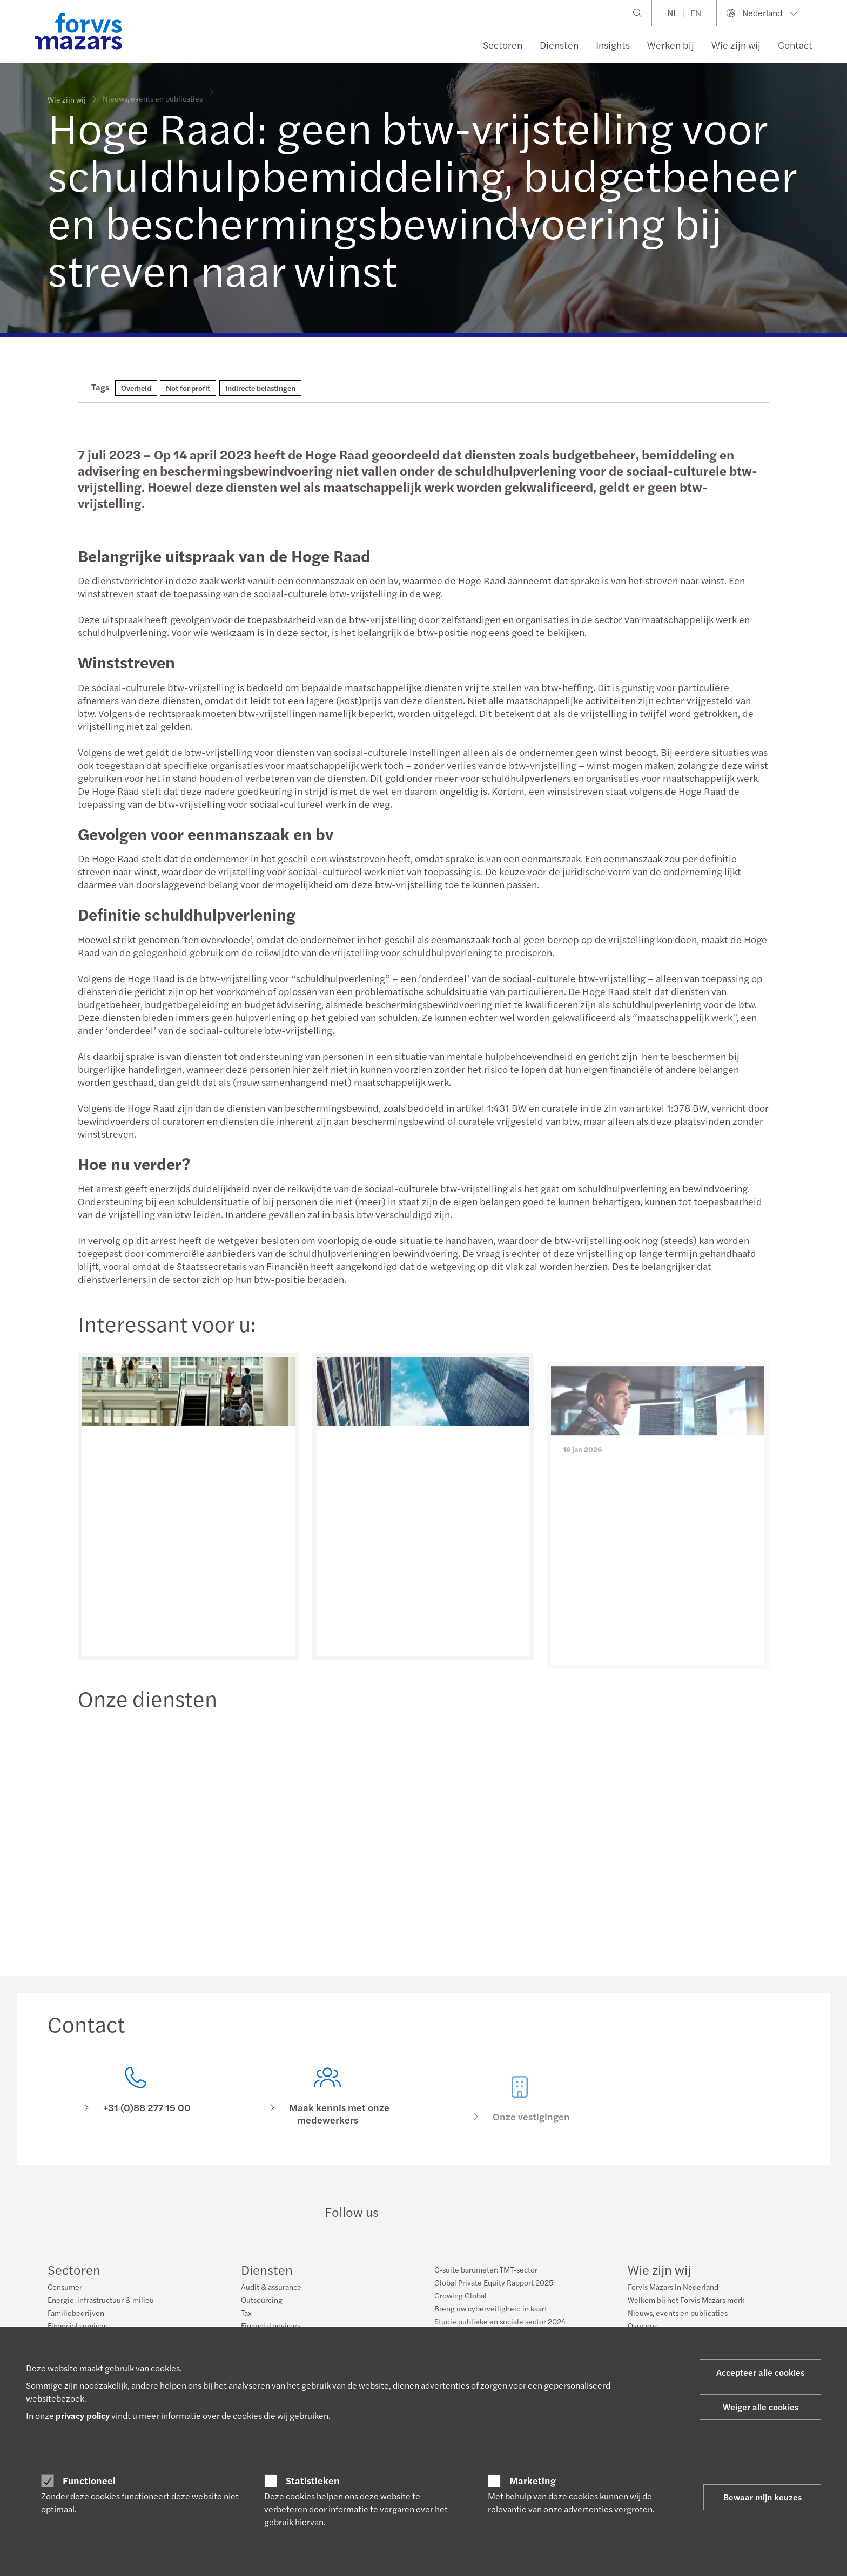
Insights (613, 44)
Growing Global (460, 2295)
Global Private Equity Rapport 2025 (494, 2282)
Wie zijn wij (736, 44)
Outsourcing (262, 2299)
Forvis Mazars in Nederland (673, 2286)
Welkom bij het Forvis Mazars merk (686, 2299)
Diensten (559, 44)
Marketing (532, 2480)
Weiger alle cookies (760, 2407)
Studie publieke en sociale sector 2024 (500, 2321)
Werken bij (670, 44)
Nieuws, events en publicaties (678, 2312)
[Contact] (135, 2099)
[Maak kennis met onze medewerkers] (328, 2114)
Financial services (77, 2325)
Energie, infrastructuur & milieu (101, 2299)
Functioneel (89, 2480)
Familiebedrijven (76, 2312)
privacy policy (83, 2415)
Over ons (642, 2325)
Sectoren (502, 44)
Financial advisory (271, 2325)
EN (695, 12)
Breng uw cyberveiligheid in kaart (490, 2308)
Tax (246, 2312)
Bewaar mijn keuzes (762, 2497)
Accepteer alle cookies (760, 2372)
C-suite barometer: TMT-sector (485, 2269)
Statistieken (313, 2480)
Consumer (65, 2286)
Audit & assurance (271, 2286)
